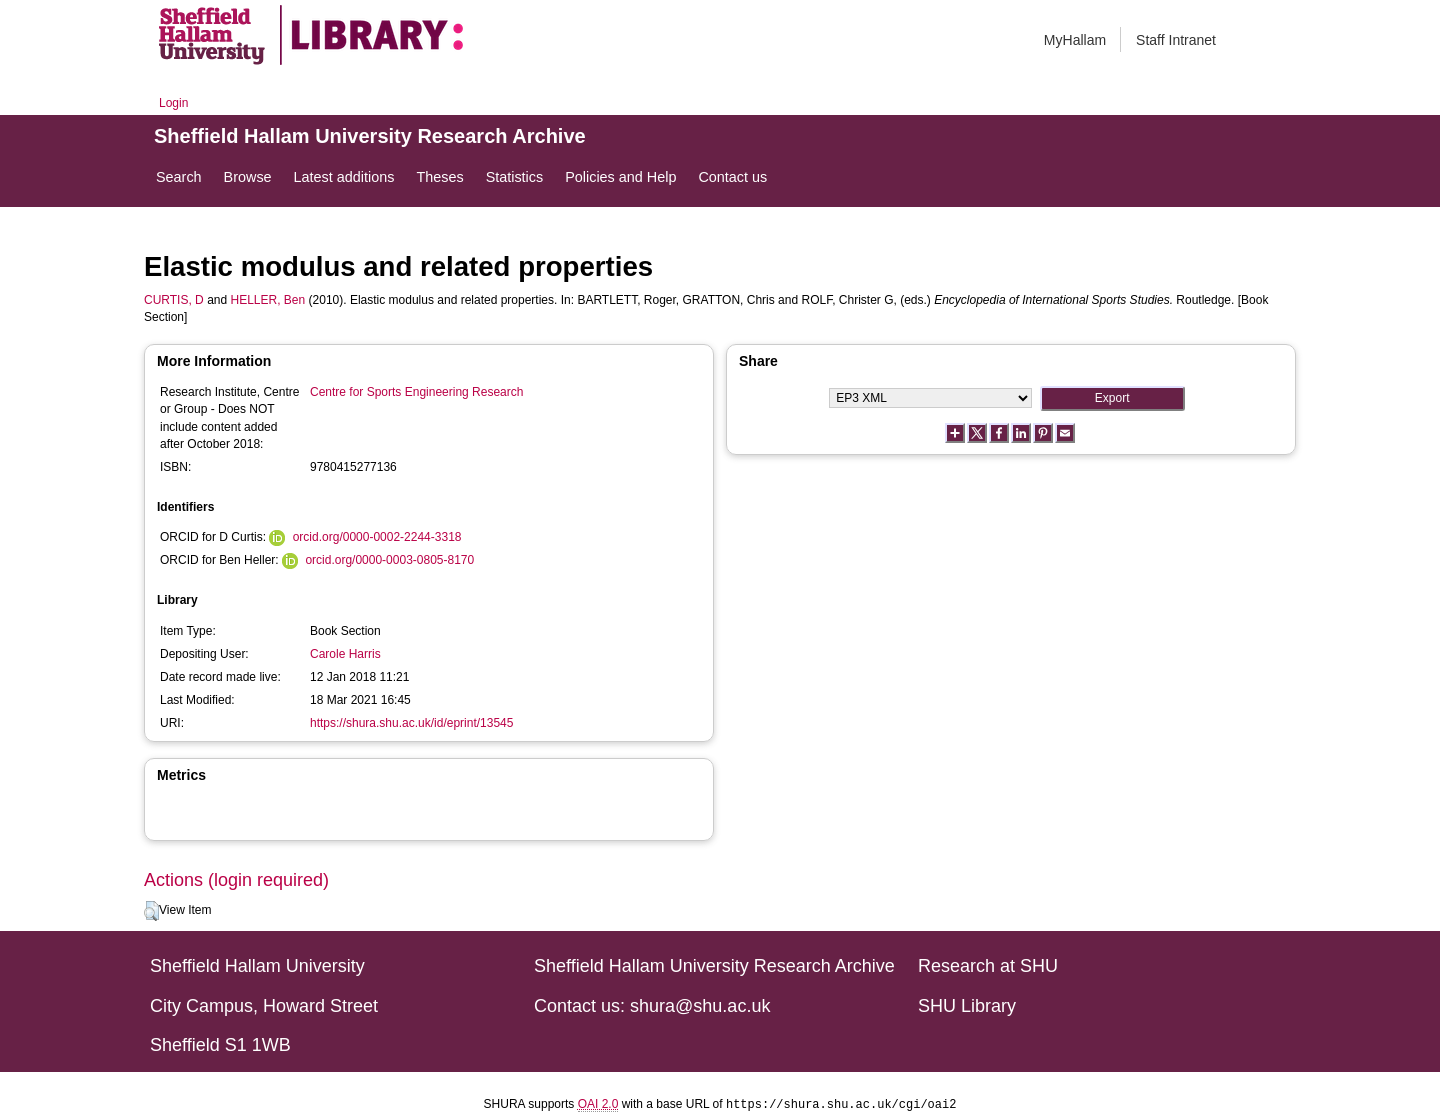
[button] (151, 911)
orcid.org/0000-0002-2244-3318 (377, 537)
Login (173, 103)
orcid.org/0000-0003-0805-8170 (389, 560)
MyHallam (1075, 40)
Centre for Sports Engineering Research (416, 392)
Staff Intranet (1176, 40)
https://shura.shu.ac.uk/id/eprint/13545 (411, 723)
